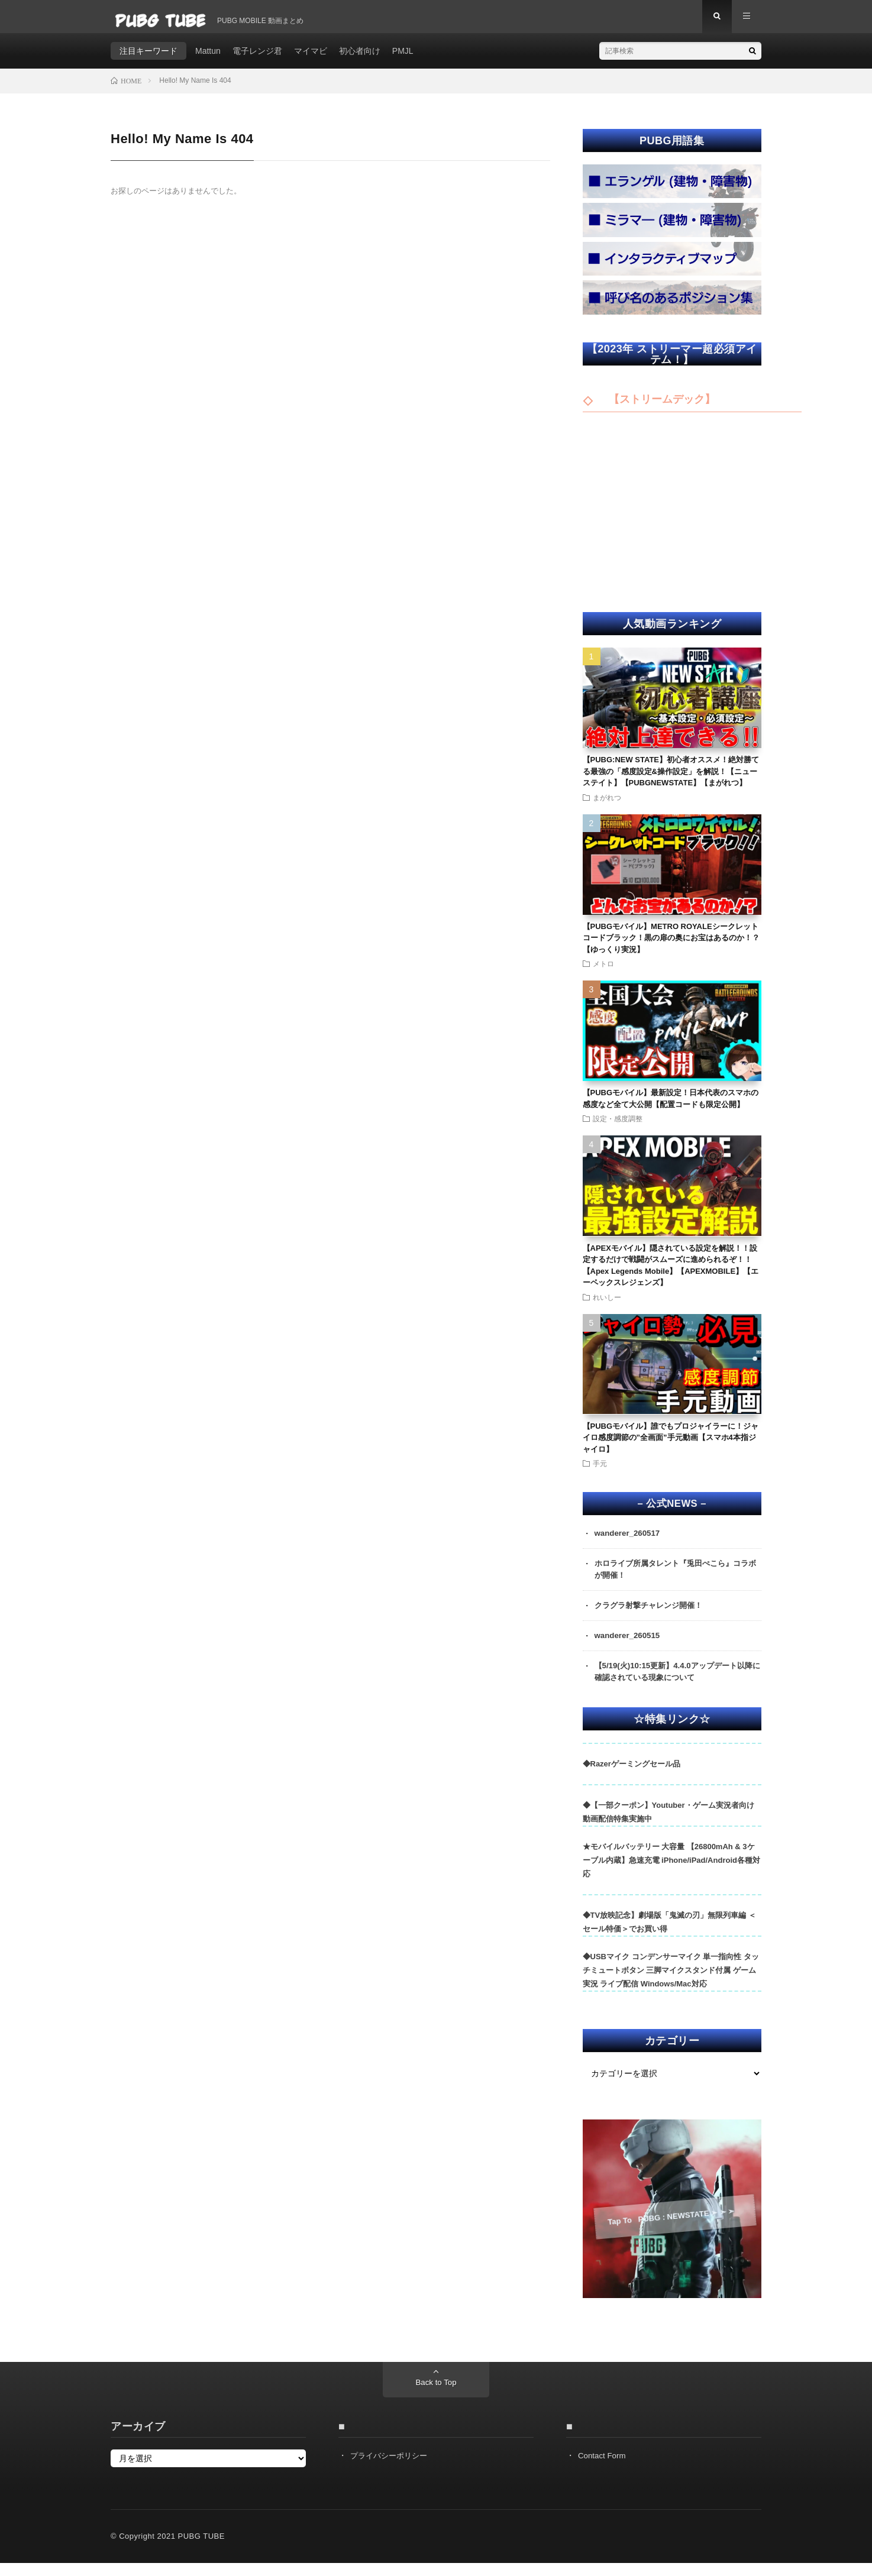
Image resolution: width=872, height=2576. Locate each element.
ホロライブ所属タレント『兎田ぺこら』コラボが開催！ (677, 1579)
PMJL (403, 59)
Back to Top (436, 2395)
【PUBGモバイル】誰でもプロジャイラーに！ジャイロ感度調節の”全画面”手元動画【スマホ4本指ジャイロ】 (671, 1446)
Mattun (208, 59)
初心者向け (359, 59)
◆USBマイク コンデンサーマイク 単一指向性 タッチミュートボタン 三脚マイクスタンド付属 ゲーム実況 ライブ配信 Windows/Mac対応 (671, 1983)
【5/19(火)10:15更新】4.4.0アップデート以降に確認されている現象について (675, 1683)
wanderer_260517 (629, 1541)
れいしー (607, 1305)
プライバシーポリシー (391, 2468)
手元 (600, 1471)
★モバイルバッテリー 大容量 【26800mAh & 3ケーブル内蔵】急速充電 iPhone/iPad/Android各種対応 (671, 1873)
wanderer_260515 (629, 1646)
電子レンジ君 (257, 59)
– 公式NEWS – (672, 1512)
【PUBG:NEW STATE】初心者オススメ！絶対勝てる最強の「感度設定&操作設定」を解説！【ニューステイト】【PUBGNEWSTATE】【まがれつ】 (671, 779)
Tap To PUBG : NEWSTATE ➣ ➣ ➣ (671, 2229)
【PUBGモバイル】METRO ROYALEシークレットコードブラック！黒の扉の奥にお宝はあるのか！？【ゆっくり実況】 (671, 946)
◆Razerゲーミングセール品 (631, 1776)
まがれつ (607, 805)
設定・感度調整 (617, 1127)
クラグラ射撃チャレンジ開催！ (652, 1615)
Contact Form (603, 2468)
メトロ (603, 971)
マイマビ (310, 59)
